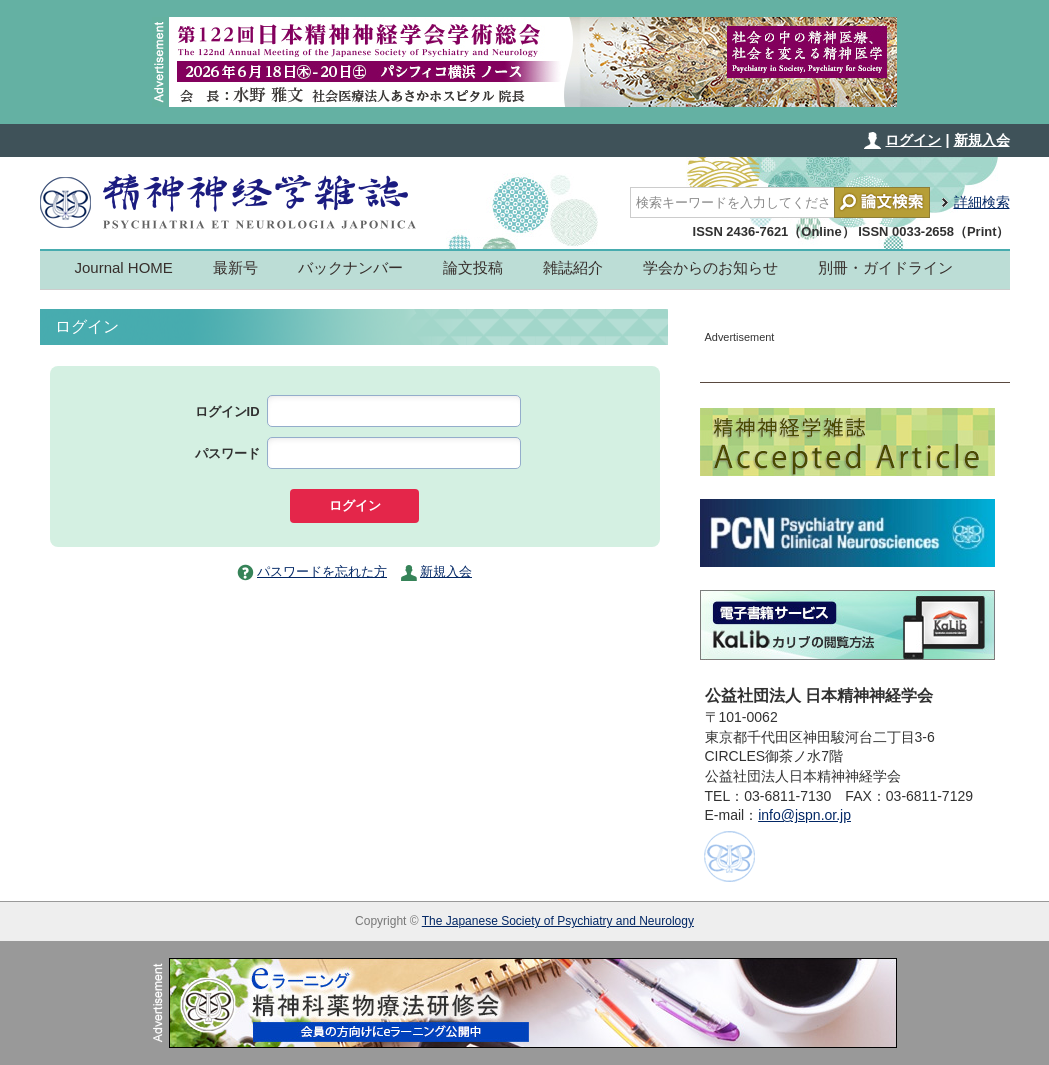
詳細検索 (982, 202)
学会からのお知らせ (710, 267)
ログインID (227, 411)
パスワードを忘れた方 (322, 571)
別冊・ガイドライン (885, 267)
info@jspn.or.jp (804, 815)
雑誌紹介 (573, 267)
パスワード (227, 453)
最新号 (235, 267)
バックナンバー (350, 267)
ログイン (913, 140)
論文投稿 (473, 267)
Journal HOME (124, 267)
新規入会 (982, 140)
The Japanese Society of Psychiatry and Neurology (558, 921)
